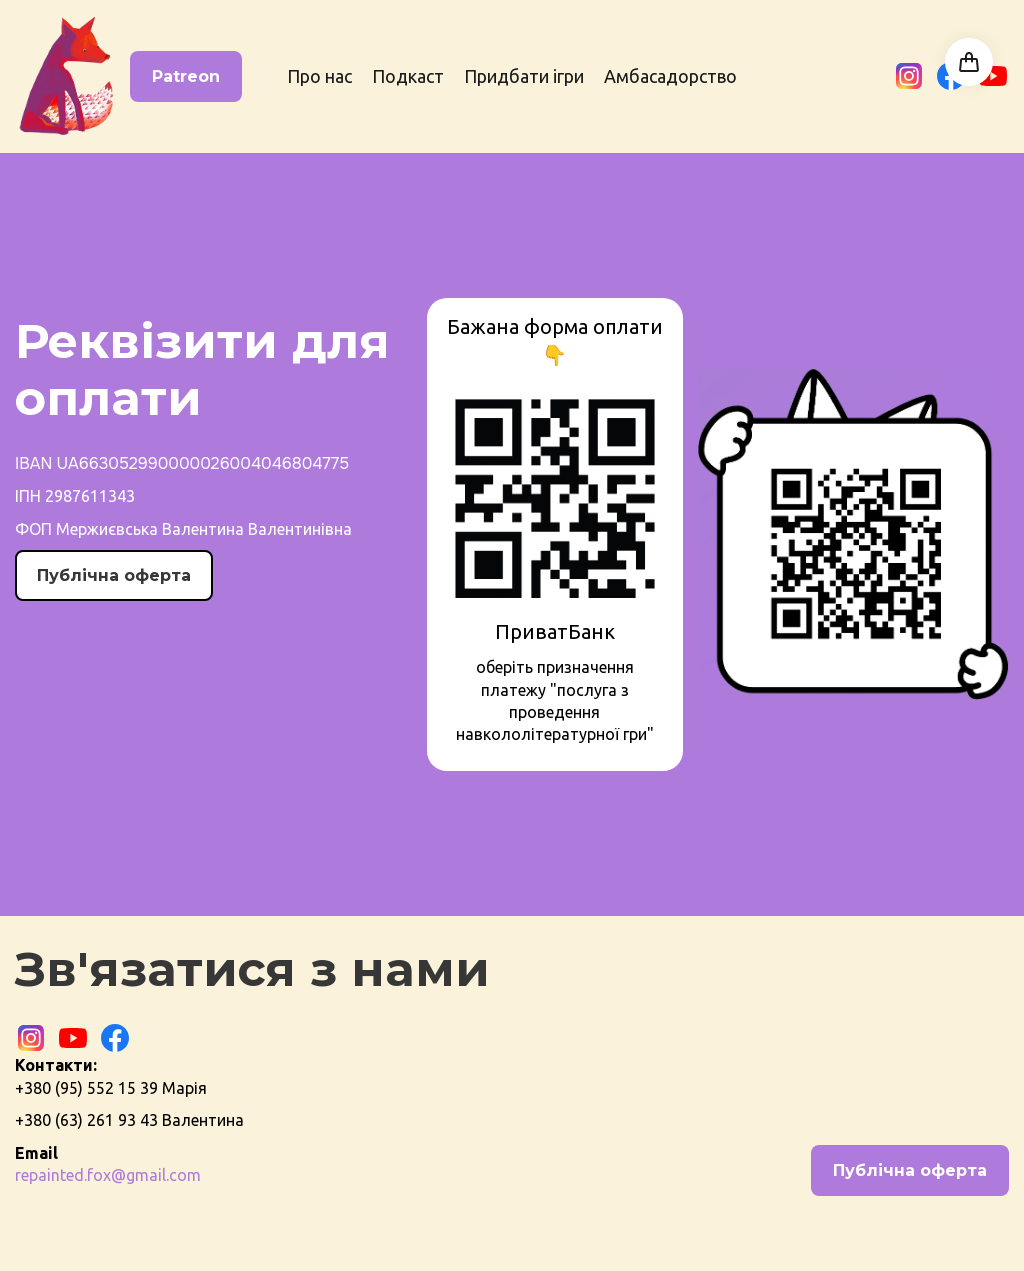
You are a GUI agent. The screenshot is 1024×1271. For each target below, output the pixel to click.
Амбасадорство (670, 76)
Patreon (186, 76)
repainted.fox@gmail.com (108, 1175)
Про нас (319, 76)
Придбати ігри (524, 76)
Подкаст (408, 76)
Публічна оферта (114, 575)
